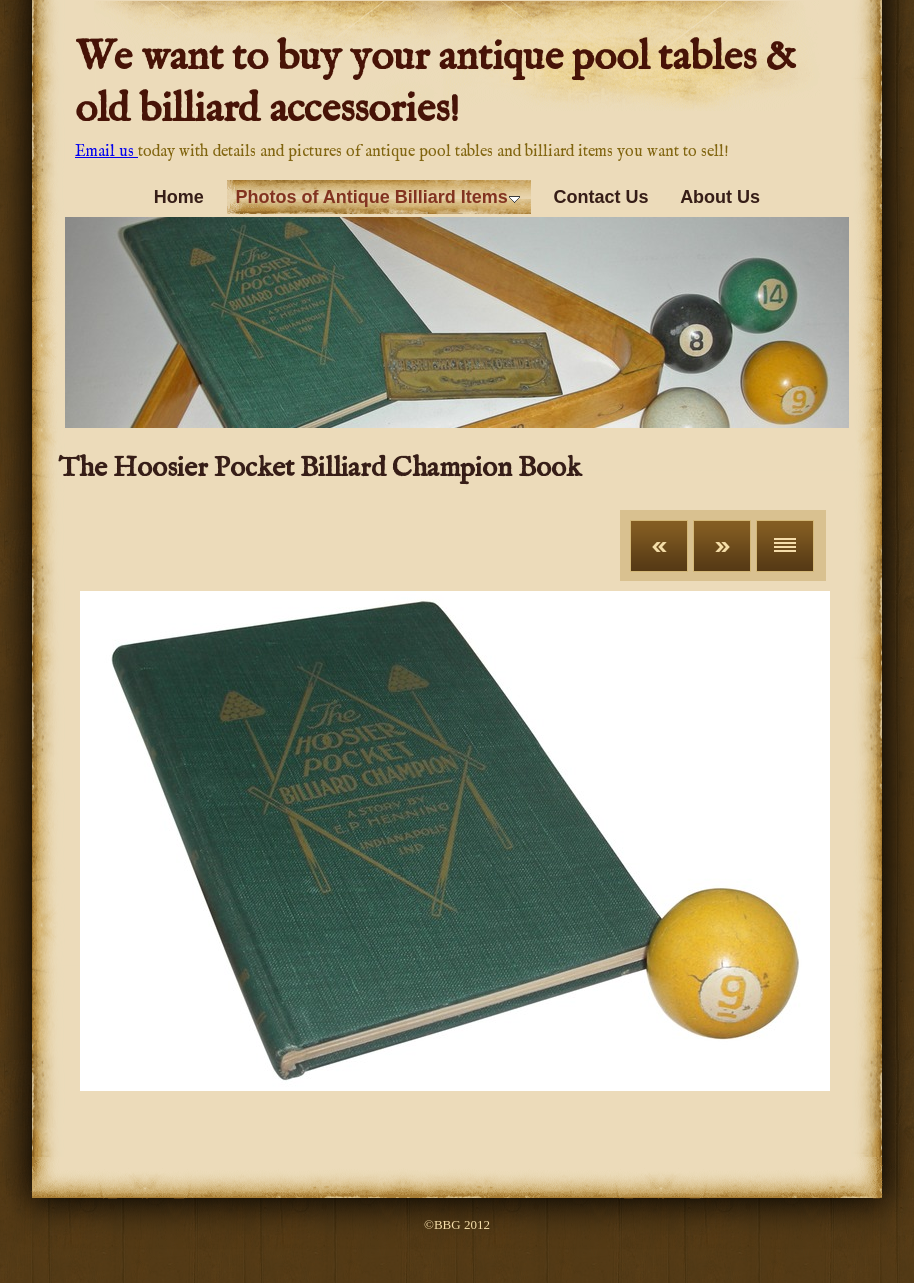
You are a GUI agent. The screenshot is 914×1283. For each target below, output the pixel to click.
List (785, 546)
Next (722, 546)
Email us (106, 152)
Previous (659, 546)
